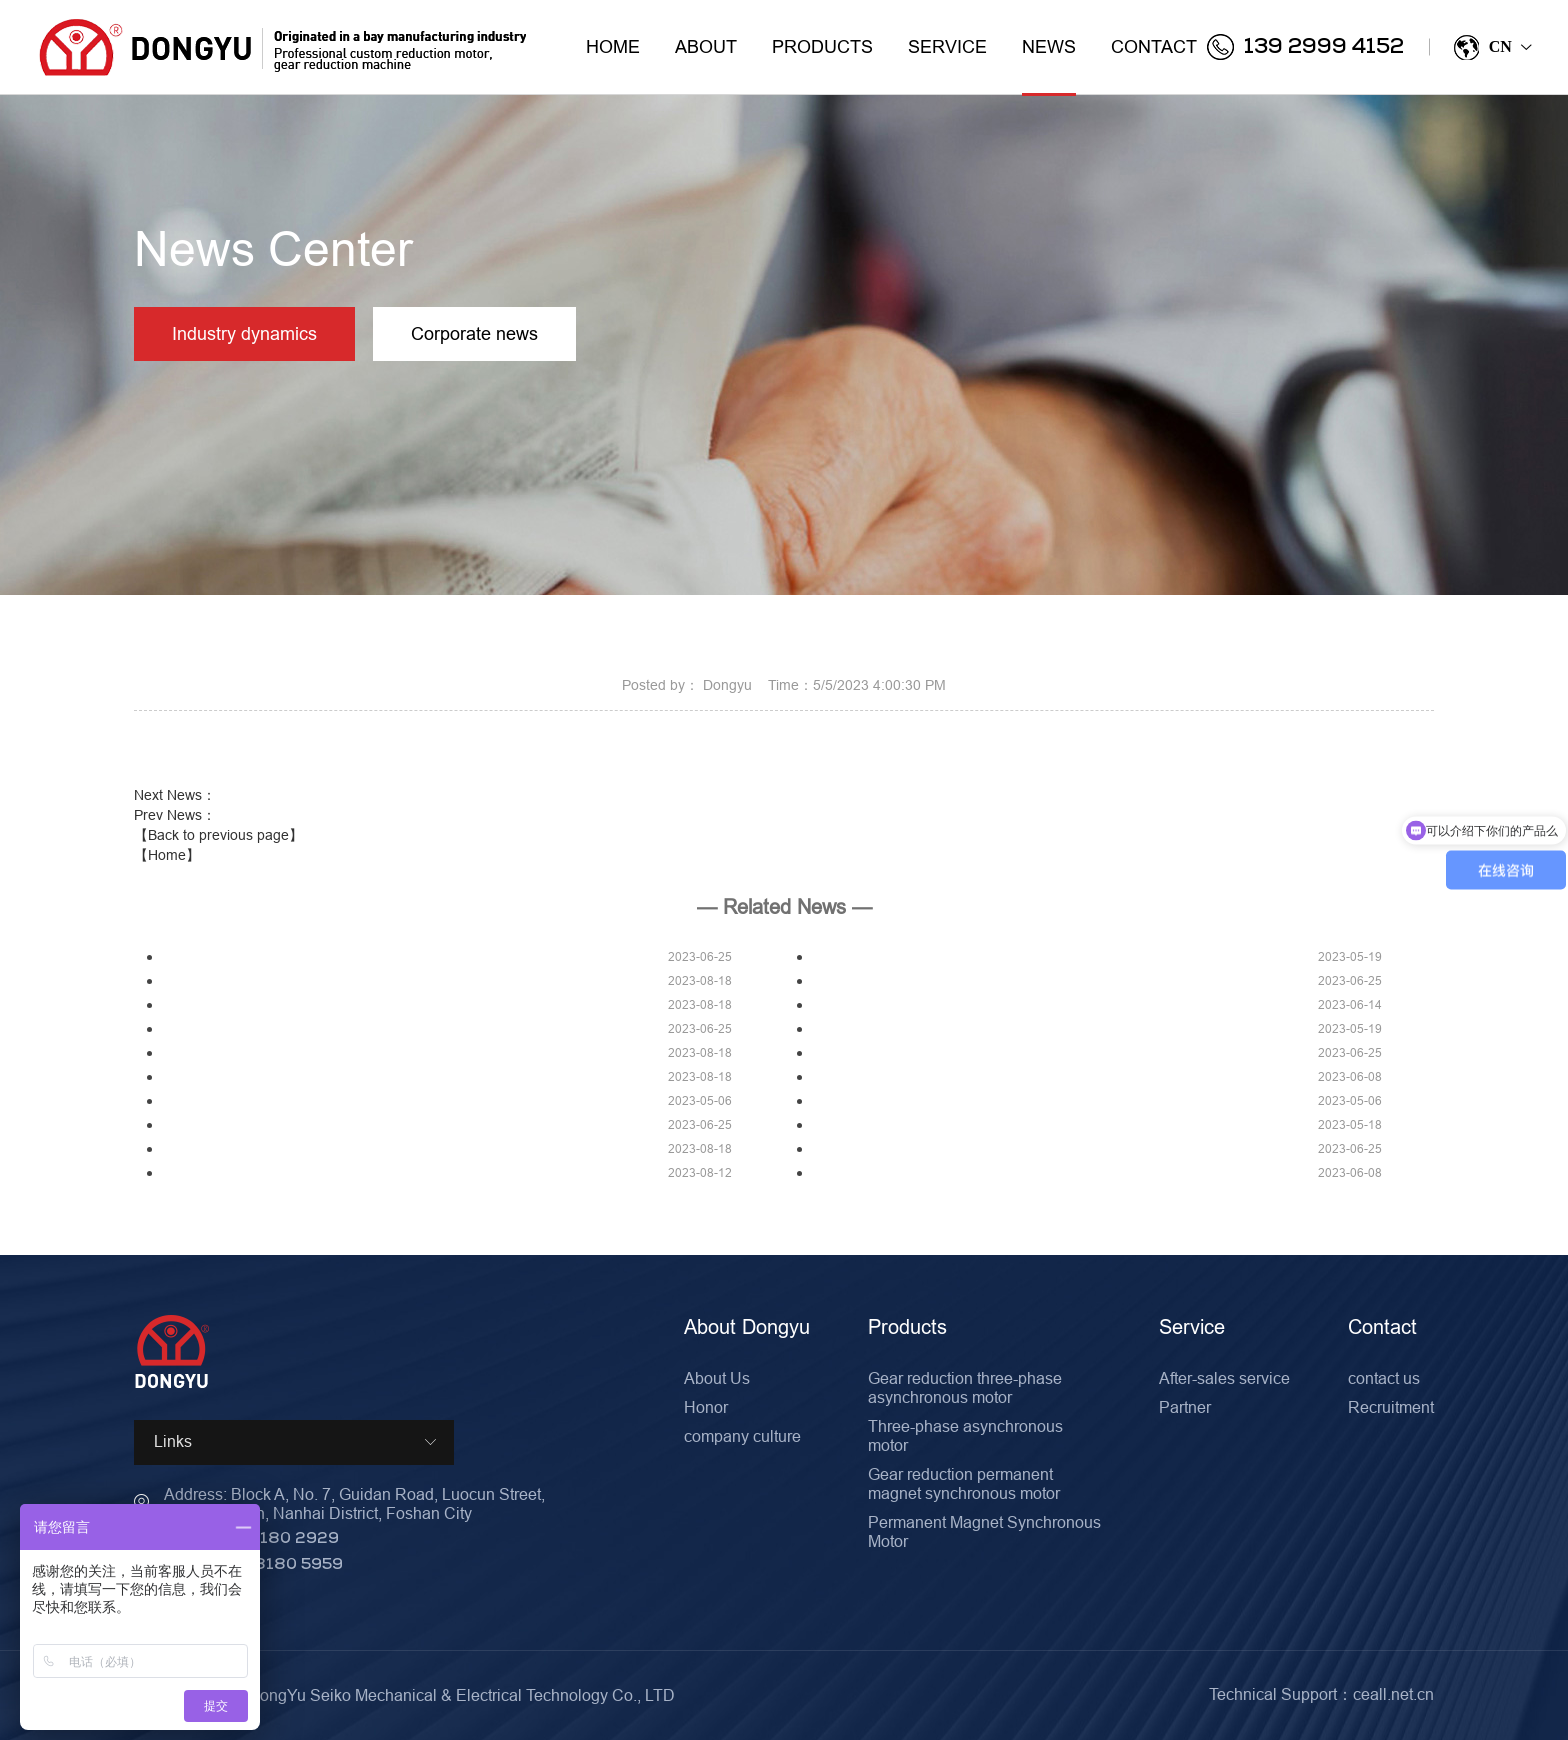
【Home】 (167, 855)
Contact (1154, 46)
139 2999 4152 (1305, 47)
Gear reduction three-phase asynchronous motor (965, 1387)
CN (1491, 47)
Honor (706, 1407)
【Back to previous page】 (218, 835)
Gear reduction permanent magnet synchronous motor (964, 1483)
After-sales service (1224, 1378)
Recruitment (1391, 1407)
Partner (1185, 1407)
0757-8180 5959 (275, 1565)
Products (822, 46)
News (1049, 65)
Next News (175, 795)
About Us (717, 1378)
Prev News (175, 815)
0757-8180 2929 (270, 1539)
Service (947, 46)
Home (613, 46)
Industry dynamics (246, 334)
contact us (1384, 1378)
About (706, 46)
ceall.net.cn (1393, 1694)
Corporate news (480, 334)
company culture (742, 1436)
